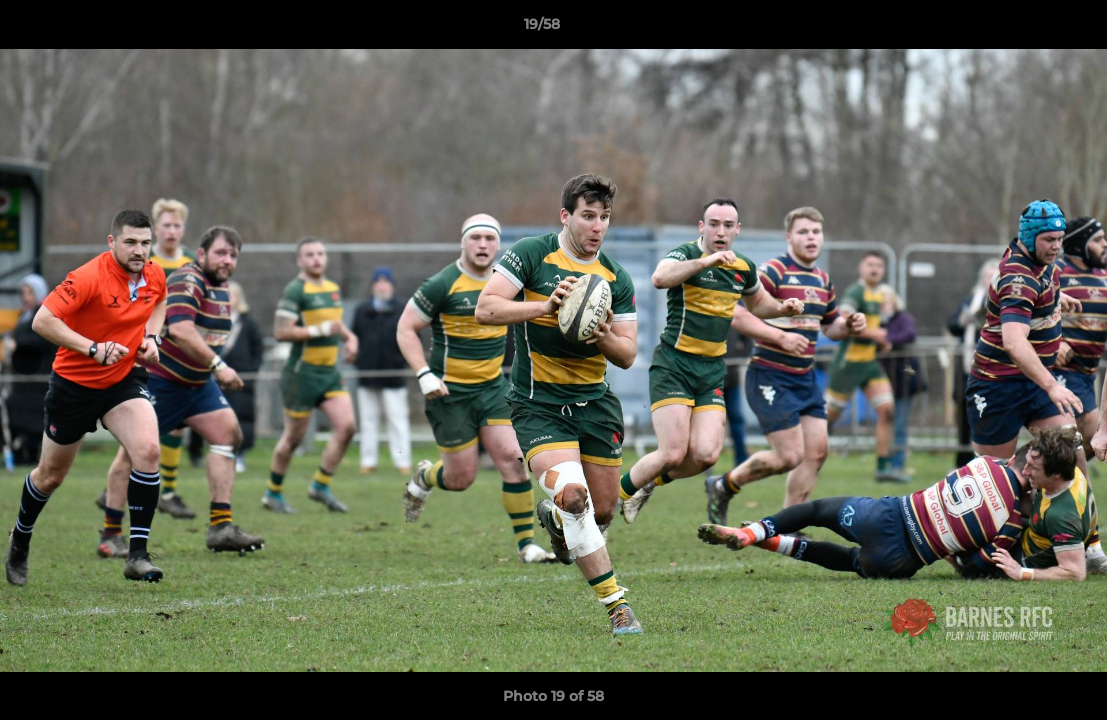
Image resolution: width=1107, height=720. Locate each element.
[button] (1023, 29)
